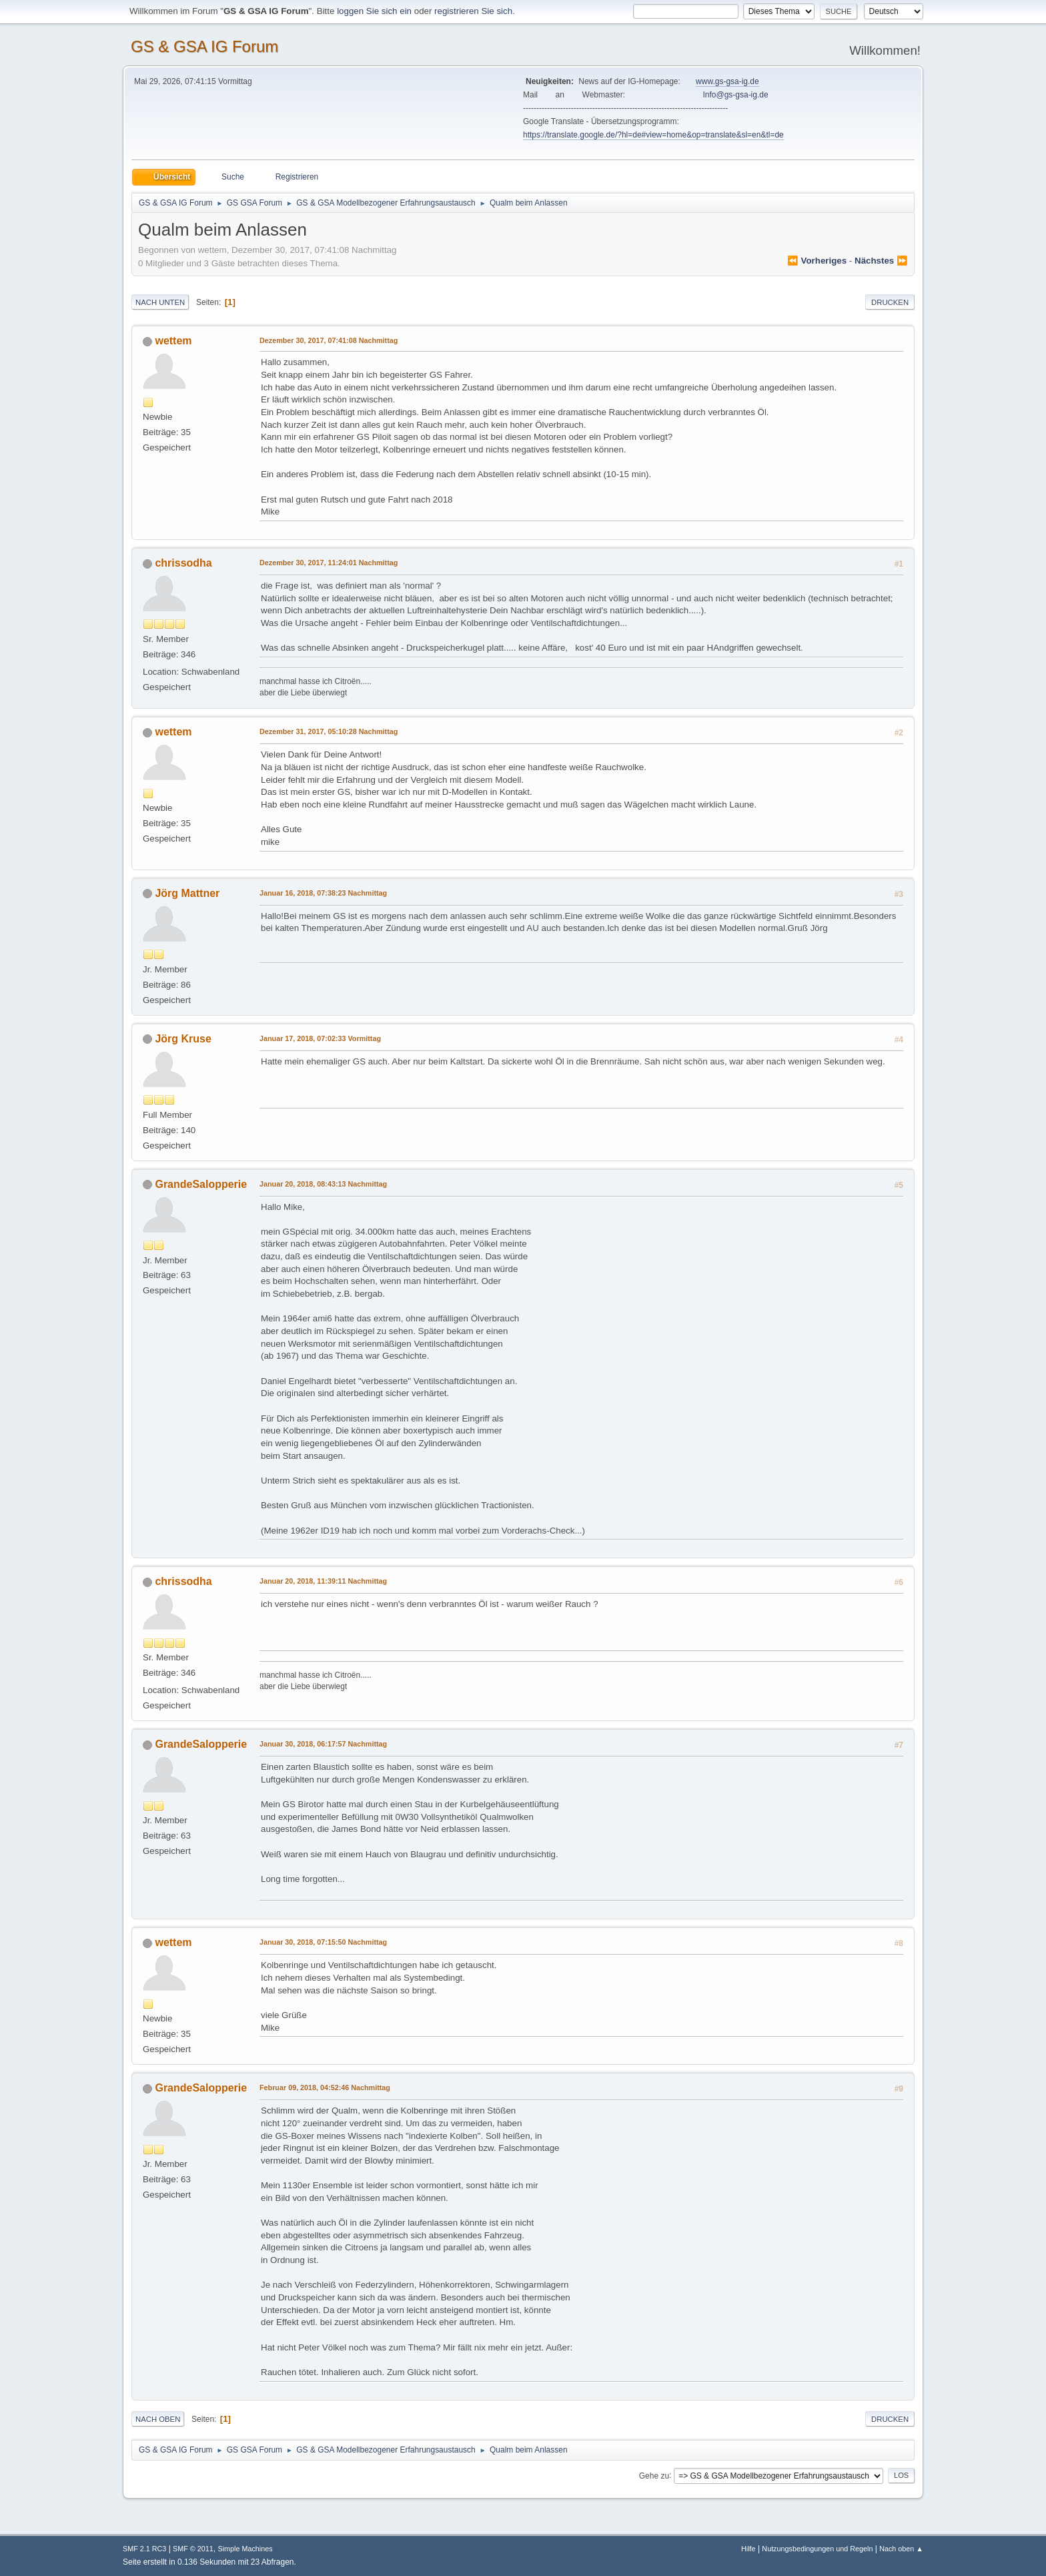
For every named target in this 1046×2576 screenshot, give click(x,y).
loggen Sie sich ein (374, 11)
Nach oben (157, 2419)
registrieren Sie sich (473, 11)
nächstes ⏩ (881, 261)
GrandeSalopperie (201, 1184)
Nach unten (160, 302)
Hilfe (748, 2549)
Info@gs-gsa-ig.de (735, 94)
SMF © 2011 (193, 2549)
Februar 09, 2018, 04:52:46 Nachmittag (324, 2087)
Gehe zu (654, 2475)
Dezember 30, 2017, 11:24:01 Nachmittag (328, 563)
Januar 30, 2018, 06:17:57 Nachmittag (323, 1744)
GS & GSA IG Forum (204, 46)
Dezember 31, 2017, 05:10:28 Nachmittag (328, 731)
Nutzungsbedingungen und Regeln (817, 2549)
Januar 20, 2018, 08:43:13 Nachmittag (323, 1184)
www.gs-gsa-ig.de (727, 81)
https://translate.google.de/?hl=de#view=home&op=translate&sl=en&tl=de (653, 134)
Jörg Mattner (187, 893)
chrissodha (183, 563)
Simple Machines (244, 2549)
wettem (173, 340)
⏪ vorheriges (817, 261)
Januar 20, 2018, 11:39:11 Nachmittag (323, 1581)
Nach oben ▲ (901, 2549)
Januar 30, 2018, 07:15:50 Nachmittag (323, 1942)
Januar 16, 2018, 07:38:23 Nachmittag (323, 893)
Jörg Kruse (183, 1038)
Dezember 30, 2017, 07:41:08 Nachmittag (328, 340)
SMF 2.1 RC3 (144, 2549)
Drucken (890, 302)
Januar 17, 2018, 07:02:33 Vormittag (320, 1038)
